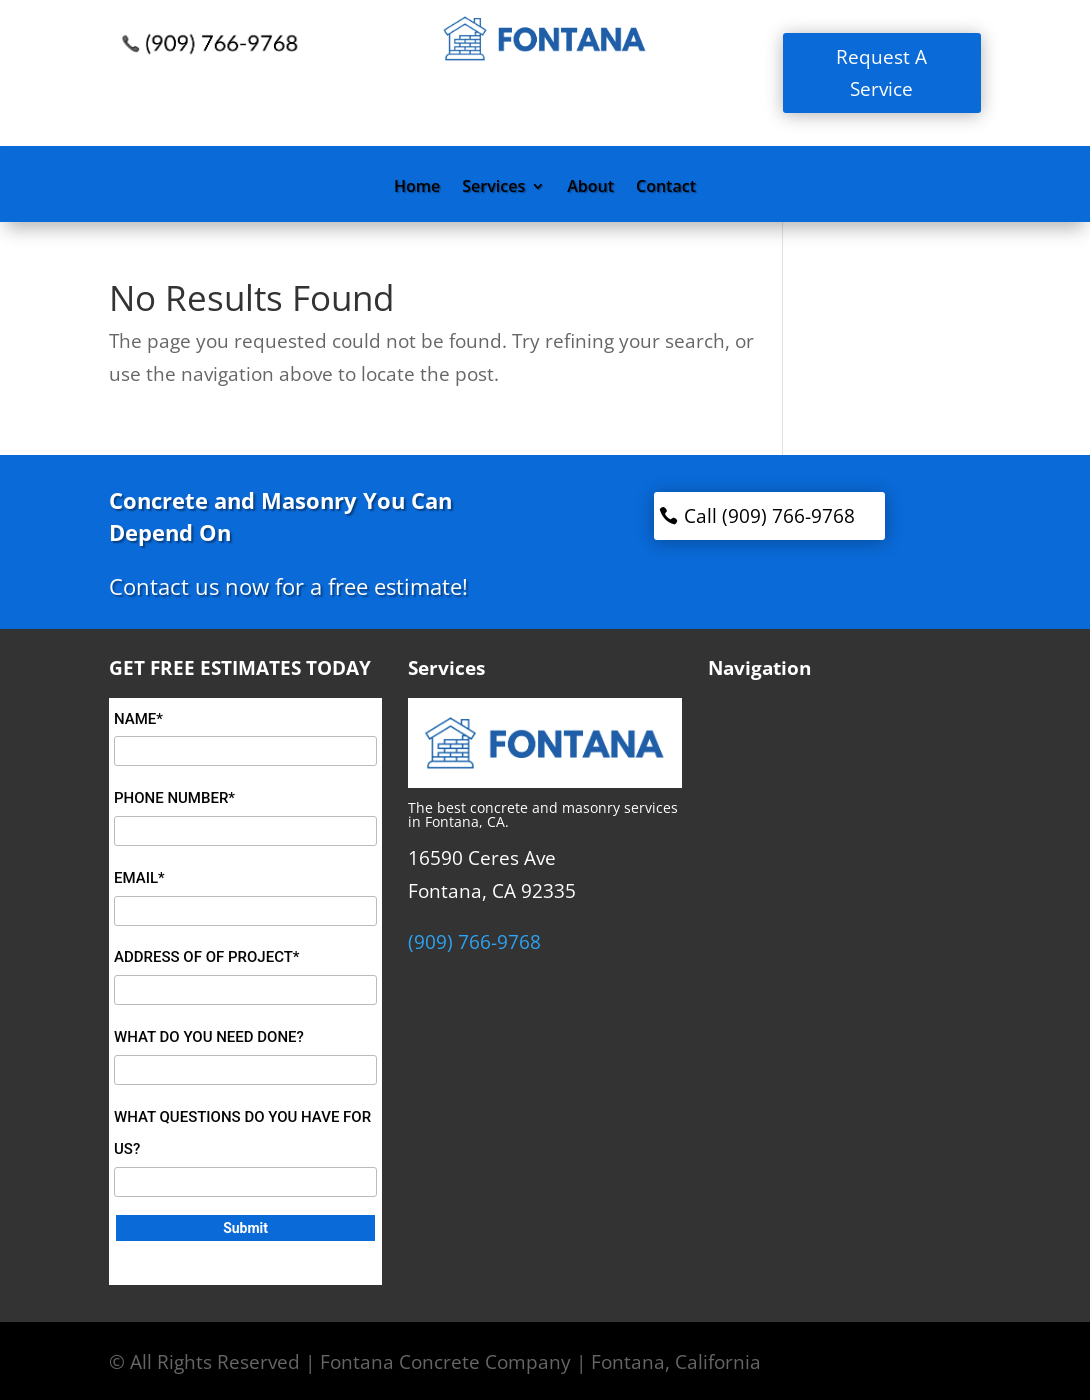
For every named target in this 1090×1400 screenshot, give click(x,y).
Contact (666, 188)
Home (417, 188)
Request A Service (881, 73)
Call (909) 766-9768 (769, 516)
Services (493, 188)
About (590, 188)
